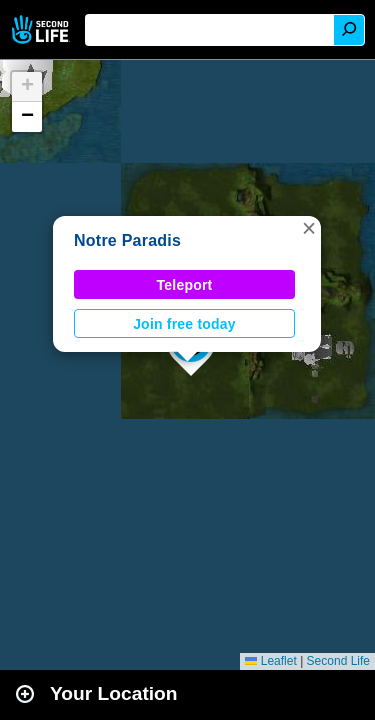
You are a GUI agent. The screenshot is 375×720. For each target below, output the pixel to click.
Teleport (185, 285)
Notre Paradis (127, 240)
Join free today (184, 324)
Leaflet (270, 661)
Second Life (42, 29)
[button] (309, 228)
